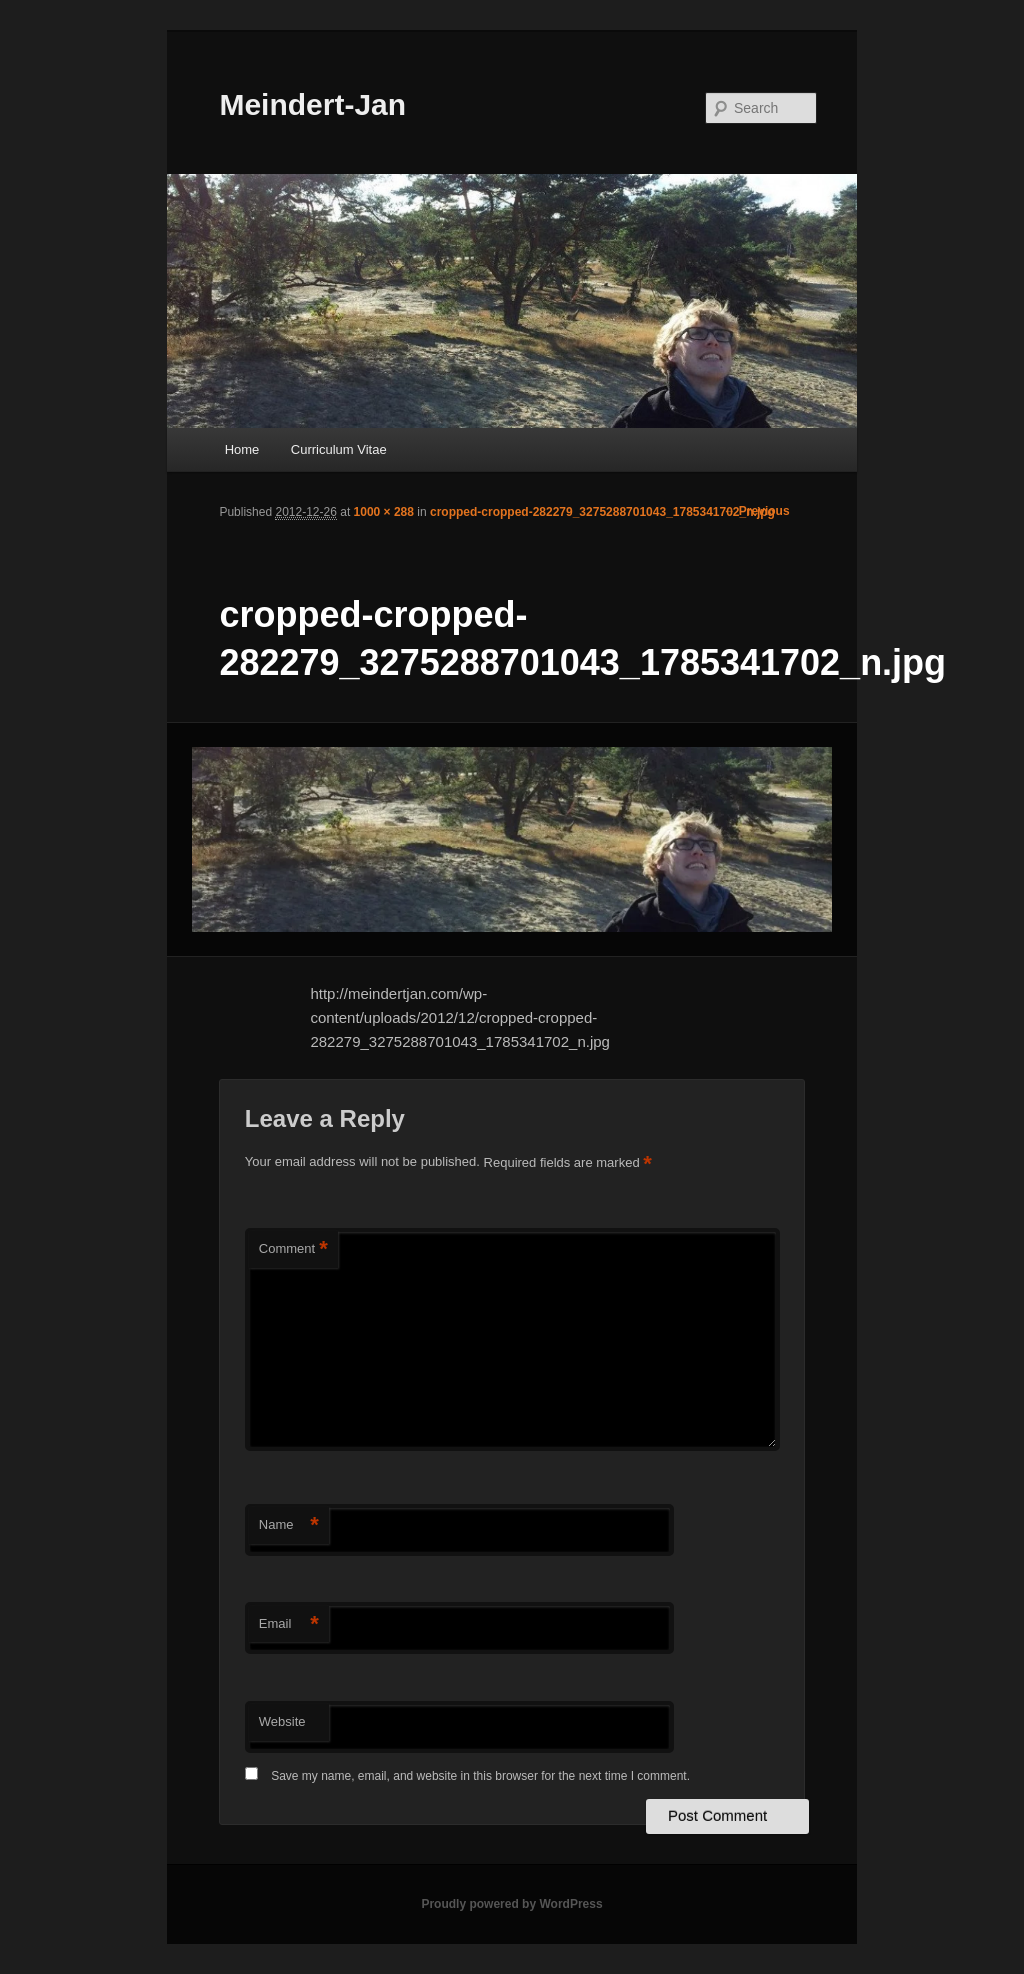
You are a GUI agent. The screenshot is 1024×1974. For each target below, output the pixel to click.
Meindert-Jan (312, 104)
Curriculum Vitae (339, 449)
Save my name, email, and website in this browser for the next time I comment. (480, 1776)
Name (289, 1525)
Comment (293, 1249)
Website (282, 1721)
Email (289, 1624)
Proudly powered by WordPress (511, 1904)
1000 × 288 (384, 512)
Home (242, 449)
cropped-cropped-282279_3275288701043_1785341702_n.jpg (602, 512)
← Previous (757, 511)
